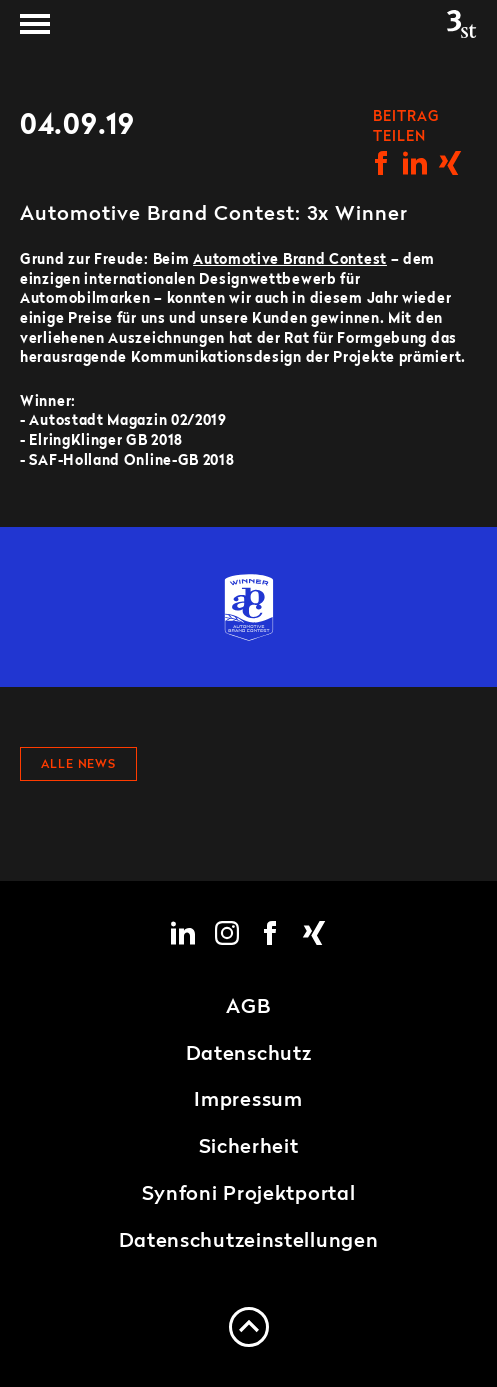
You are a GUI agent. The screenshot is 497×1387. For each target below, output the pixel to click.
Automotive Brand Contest (290, 260)
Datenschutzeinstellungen (249, 1242)
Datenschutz (249, 1055)
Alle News (78, 765)
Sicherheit (249, 1148)
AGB (248, 1008)
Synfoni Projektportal (249, 1195)
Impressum (248, 1101)
